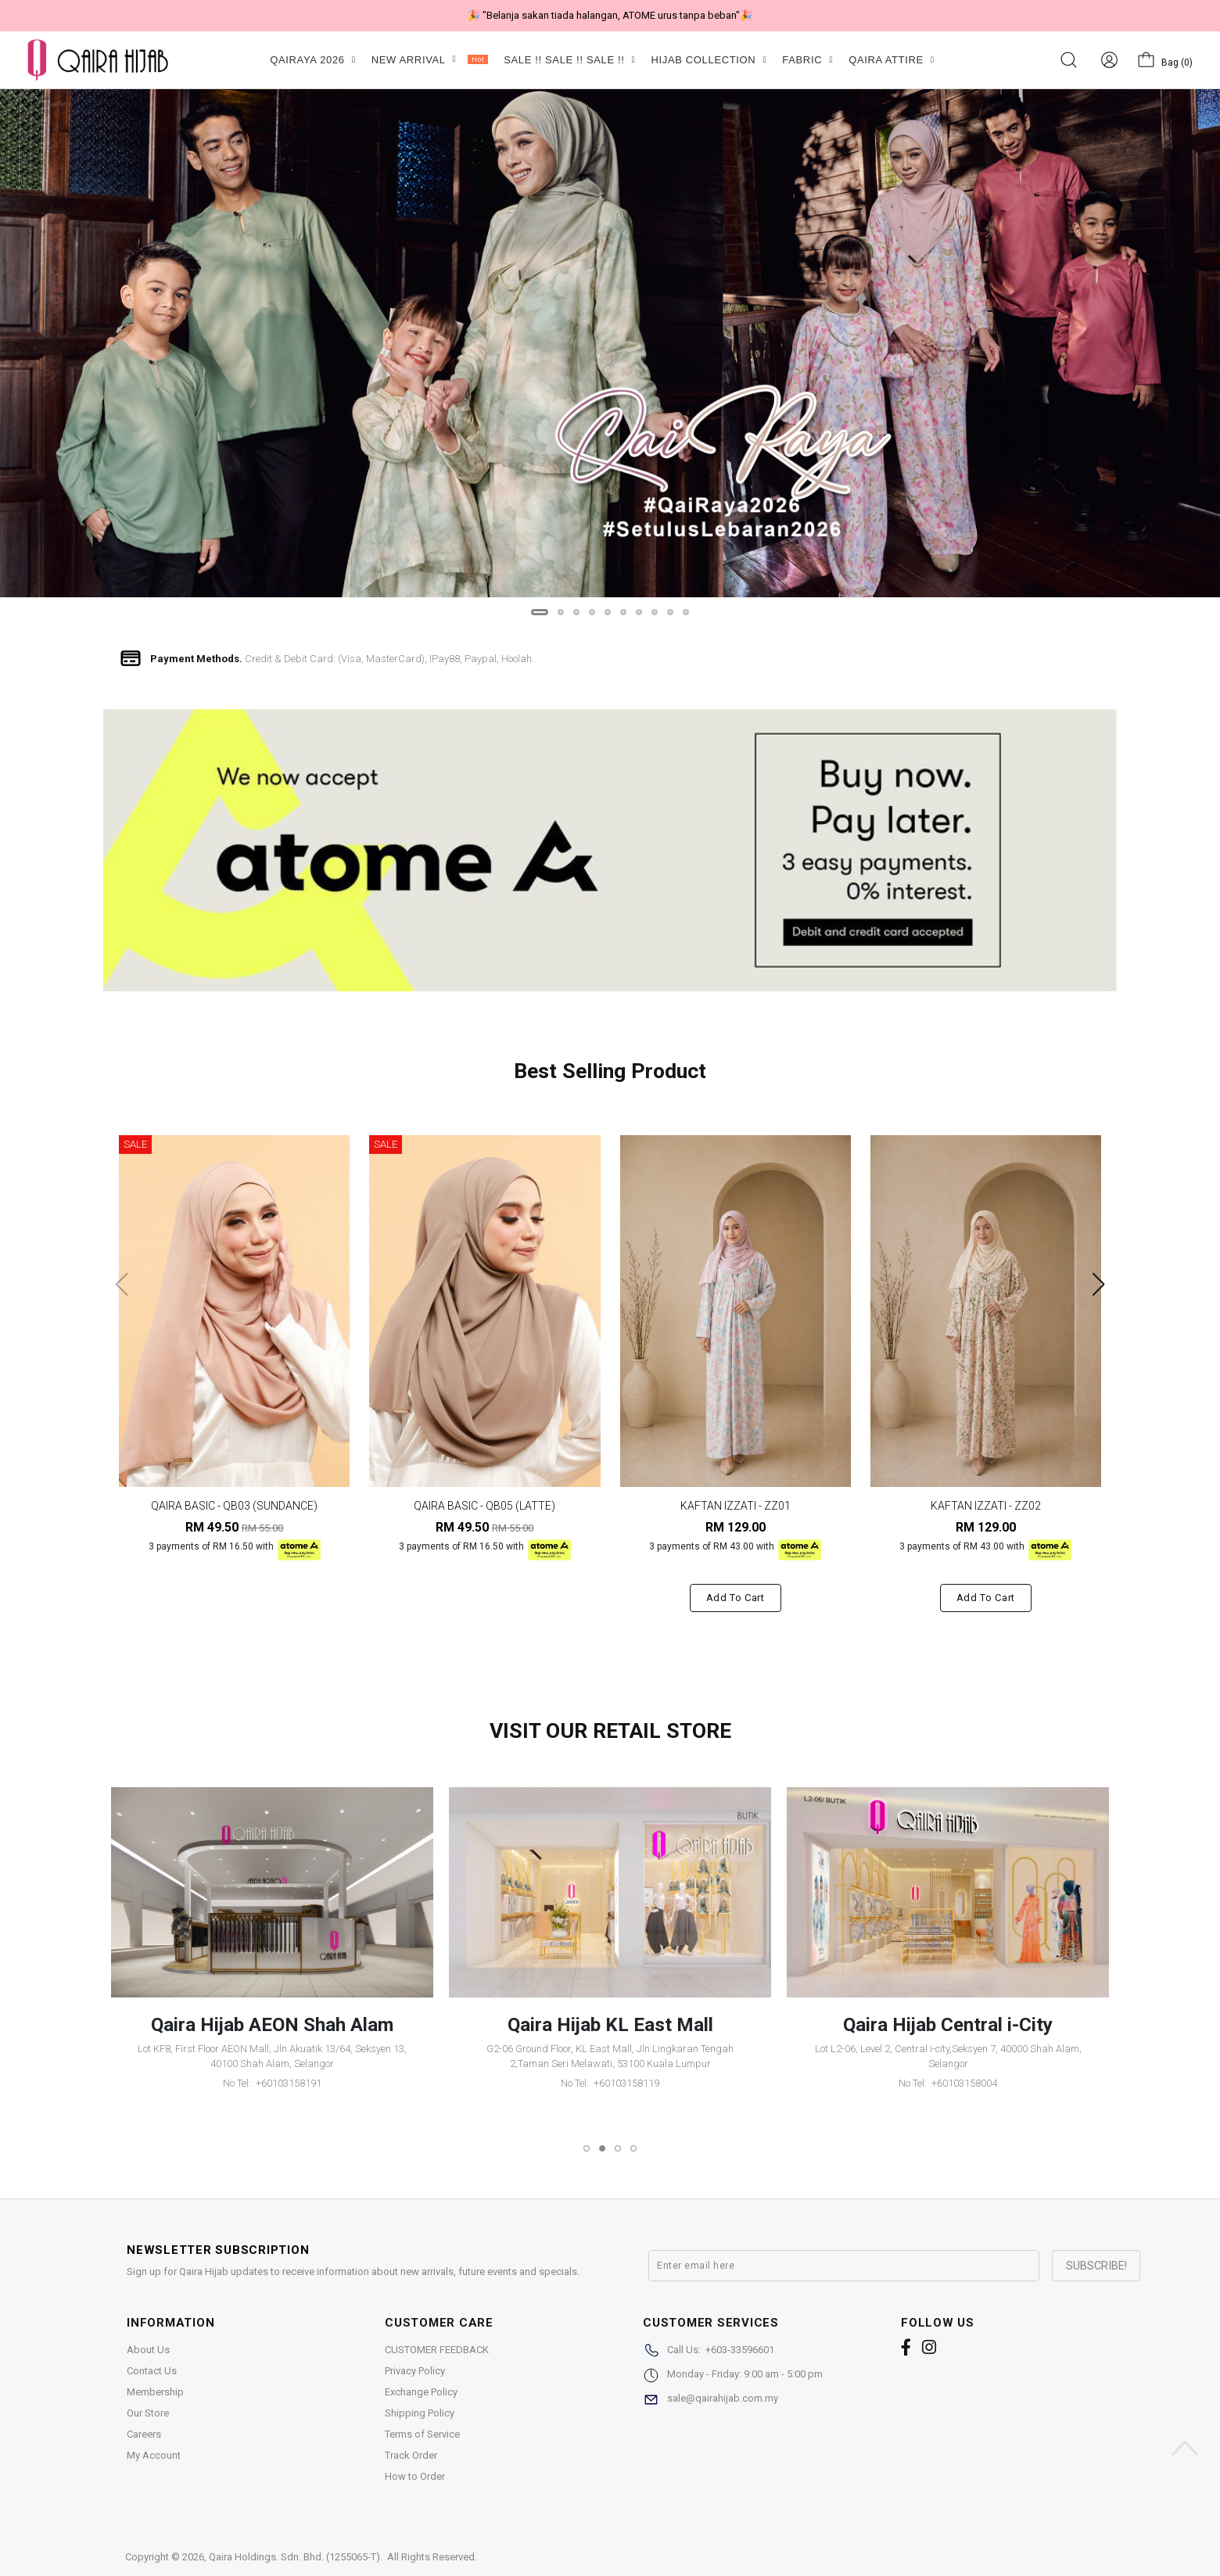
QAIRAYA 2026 (312, 60)
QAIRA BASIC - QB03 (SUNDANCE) (234, 1505)
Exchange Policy (421, 2392)
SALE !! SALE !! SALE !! (569, 60)
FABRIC (807, 60)
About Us (148, 2350)
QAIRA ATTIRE (892, 60)
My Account (154, 2455)
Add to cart (735, 1597)
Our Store (148, 2413)
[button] (539, 612)
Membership (155, 2392)
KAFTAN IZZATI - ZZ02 (986, 1505)
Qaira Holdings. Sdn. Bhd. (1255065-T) (294, 2557)
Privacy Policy (415, 2371)
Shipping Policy (419, 2413)
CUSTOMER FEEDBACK (437, 2350)
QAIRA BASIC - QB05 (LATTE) (484, 1505)
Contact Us (152, 2371)
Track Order (411, 2455)
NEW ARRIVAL (429, 60)
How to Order (415, 2476)
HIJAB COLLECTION (708, 60)
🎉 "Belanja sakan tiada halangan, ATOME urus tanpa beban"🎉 (610, 15)
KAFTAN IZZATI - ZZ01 (735, 1505)
